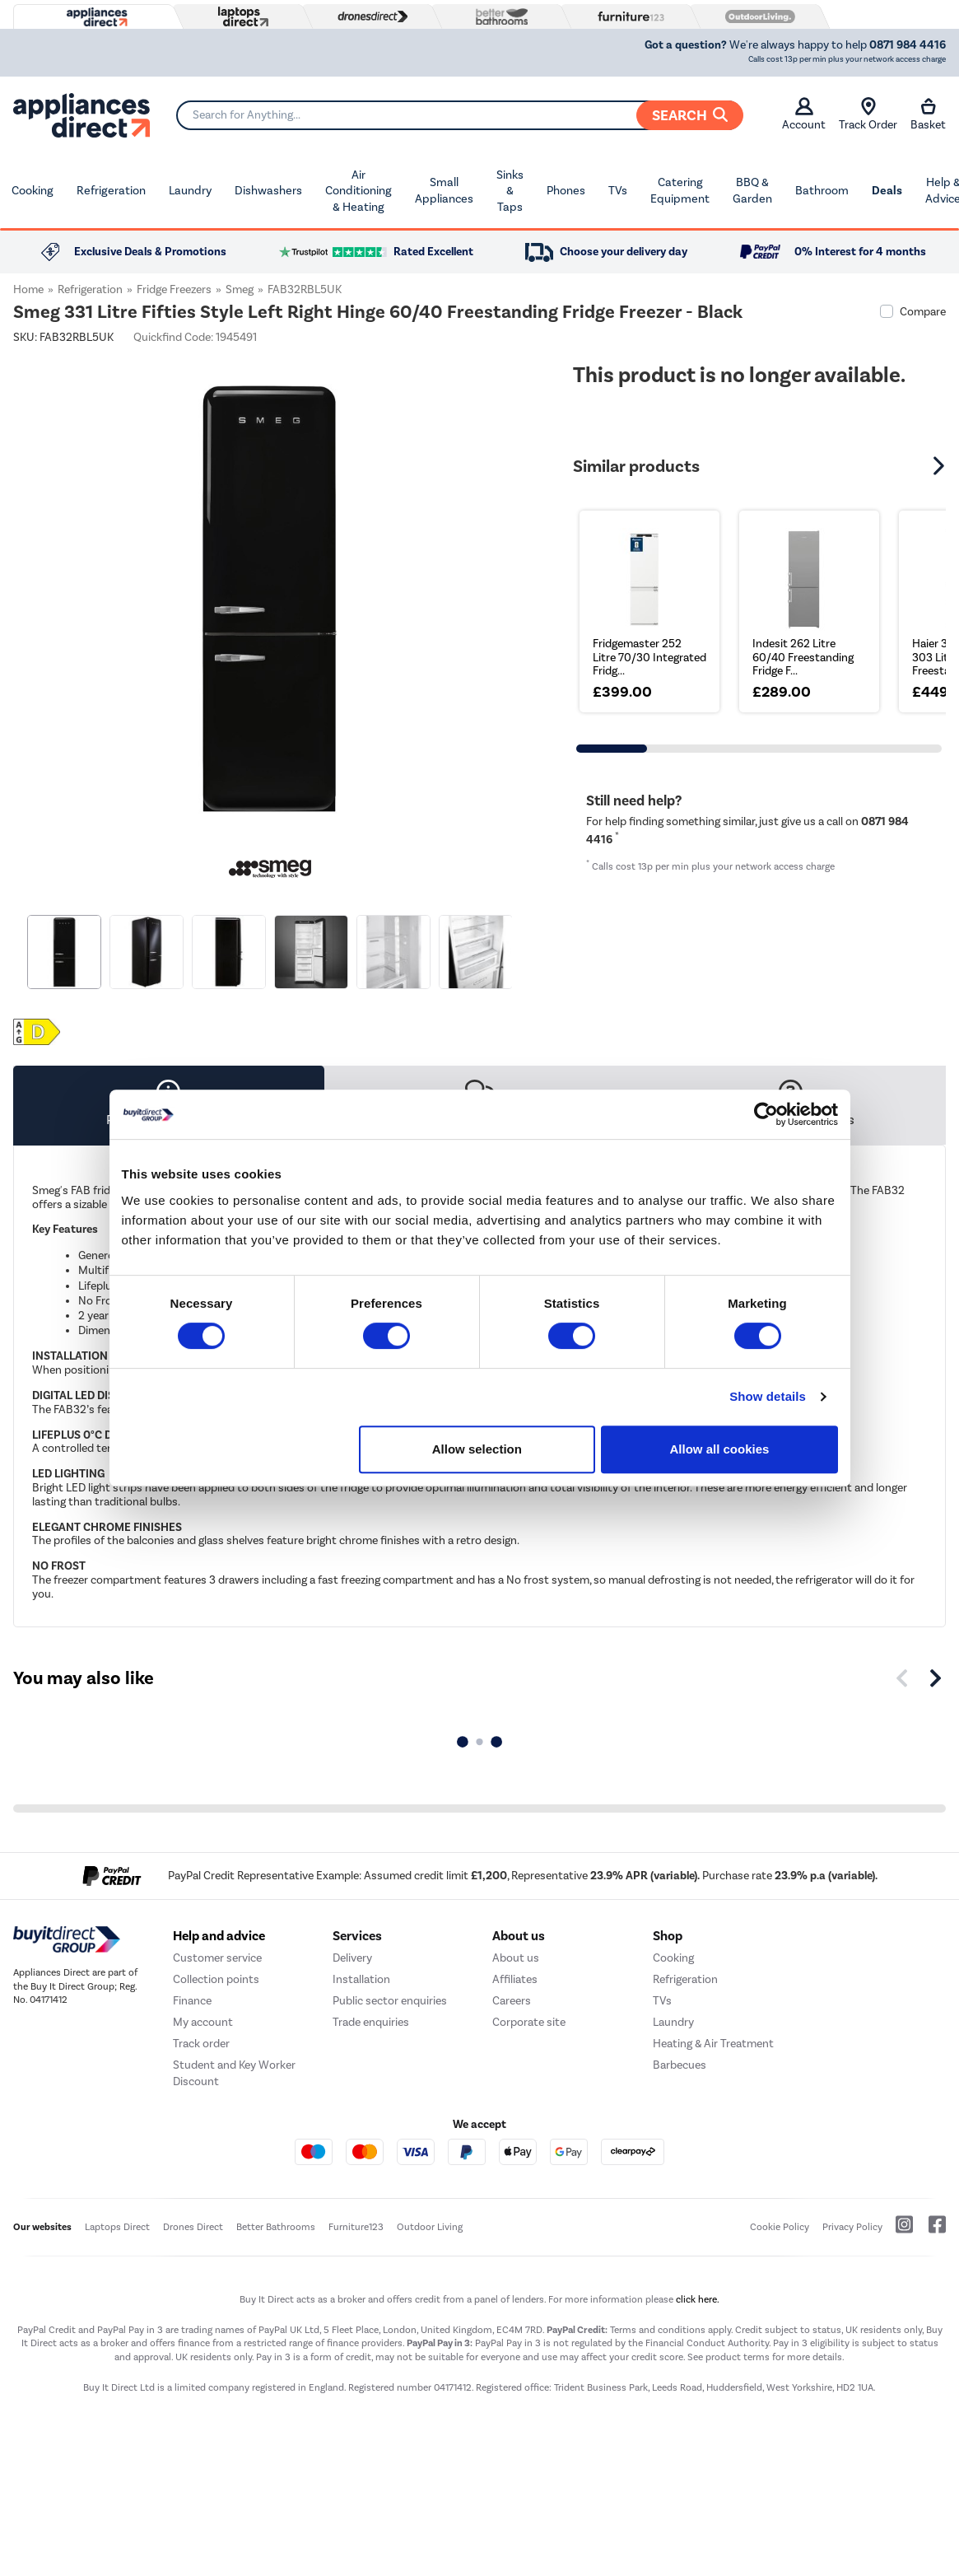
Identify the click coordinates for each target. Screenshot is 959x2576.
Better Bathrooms (275, 2227)
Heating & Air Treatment (713, 2044)
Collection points (216, 1979)
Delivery (352, 1958)
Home (28, 289)
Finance (192, 2001)
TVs (617, 191)
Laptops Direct (117, 2227)
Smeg (240, 289)
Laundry (190, 191)
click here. (697, 2299)
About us (515, 1958)
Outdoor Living (430, 2227)
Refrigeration (111, 191)
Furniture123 (356, 2227)
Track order (201, 2044)
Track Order (868, 114)
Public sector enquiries (390, 2001)
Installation (361, 1979)
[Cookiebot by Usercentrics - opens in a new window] (766, 1114)
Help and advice (219, 1936)
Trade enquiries (371, 2022)
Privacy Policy (852, 2227)
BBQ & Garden (752, 190)
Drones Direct (193, 2227)
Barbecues (679, 2065)
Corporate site (529, 2022)
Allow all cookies (720, 1449)
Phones (566, 191)
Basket (928, 114)
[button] (941, 466)
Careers (511, 2001)
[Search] (459, 115)
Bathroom (822, 191)
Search (690, 115)
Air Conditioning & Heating (358, 191)
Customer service (217, 1958)
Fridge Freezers (174, 289)
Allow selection (477, 1449)
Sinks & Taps (510, 191)
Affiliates (515, 1979)
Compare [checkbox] (923, 312)
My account (203, 2022)
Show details (767, 1396)
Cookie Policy (779, 2227)
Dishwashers (268, 191)
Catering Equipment (680, 190)
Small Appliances (444, 190)
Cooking (33, 191)
